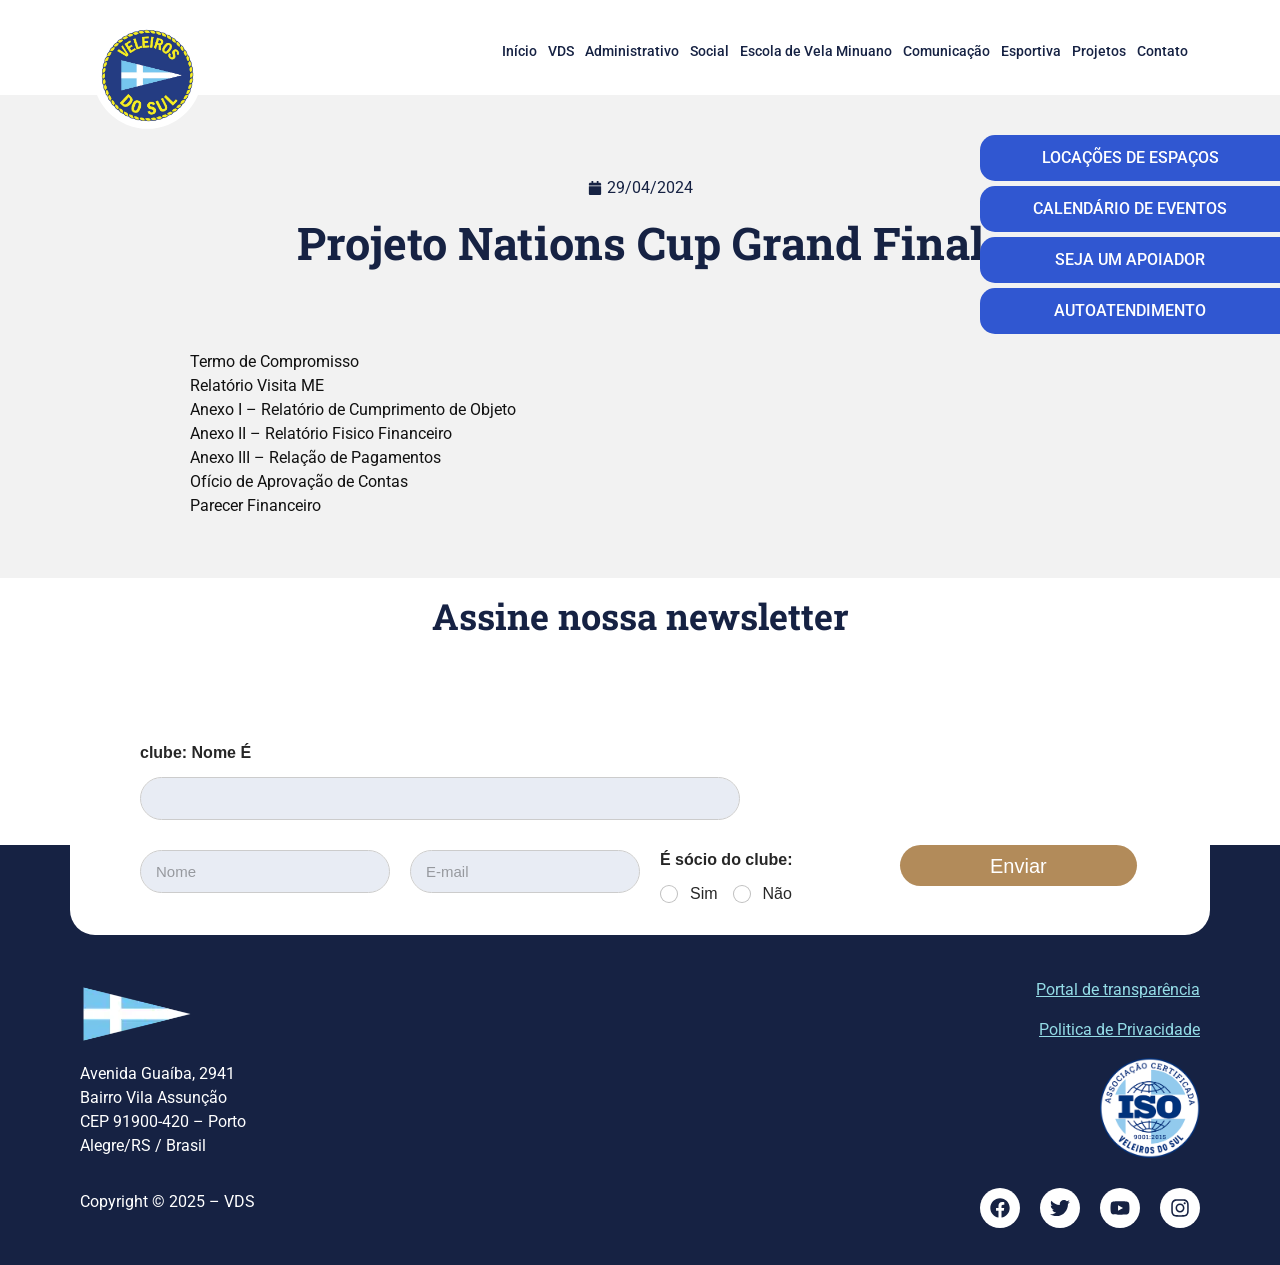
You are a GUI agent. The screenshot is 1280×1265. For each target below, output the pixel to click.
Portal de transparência (1118, 989)
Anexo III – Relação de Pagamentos (315, 457)
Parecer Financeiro (255, 505)
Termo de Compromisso (274, 361)
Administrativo (632, 51)
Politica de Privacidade (1119, 1029)
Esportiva (1031, 51)
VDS (561, 51)
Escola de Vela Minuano (816, 51)
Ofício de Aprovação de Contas (299, 481)
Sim (704, 893)
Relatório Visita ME (257, 385)
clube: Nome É (195, 752)
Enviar (1018, 866)
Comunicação (946, 51)
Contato (1162, 51)
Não (777, 893)
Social (709, 51)
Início (519, 51)
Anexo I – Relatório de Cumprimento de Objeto (353, 409)
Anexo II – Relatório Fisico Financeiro (321, 433)
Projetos (1099, 51)
